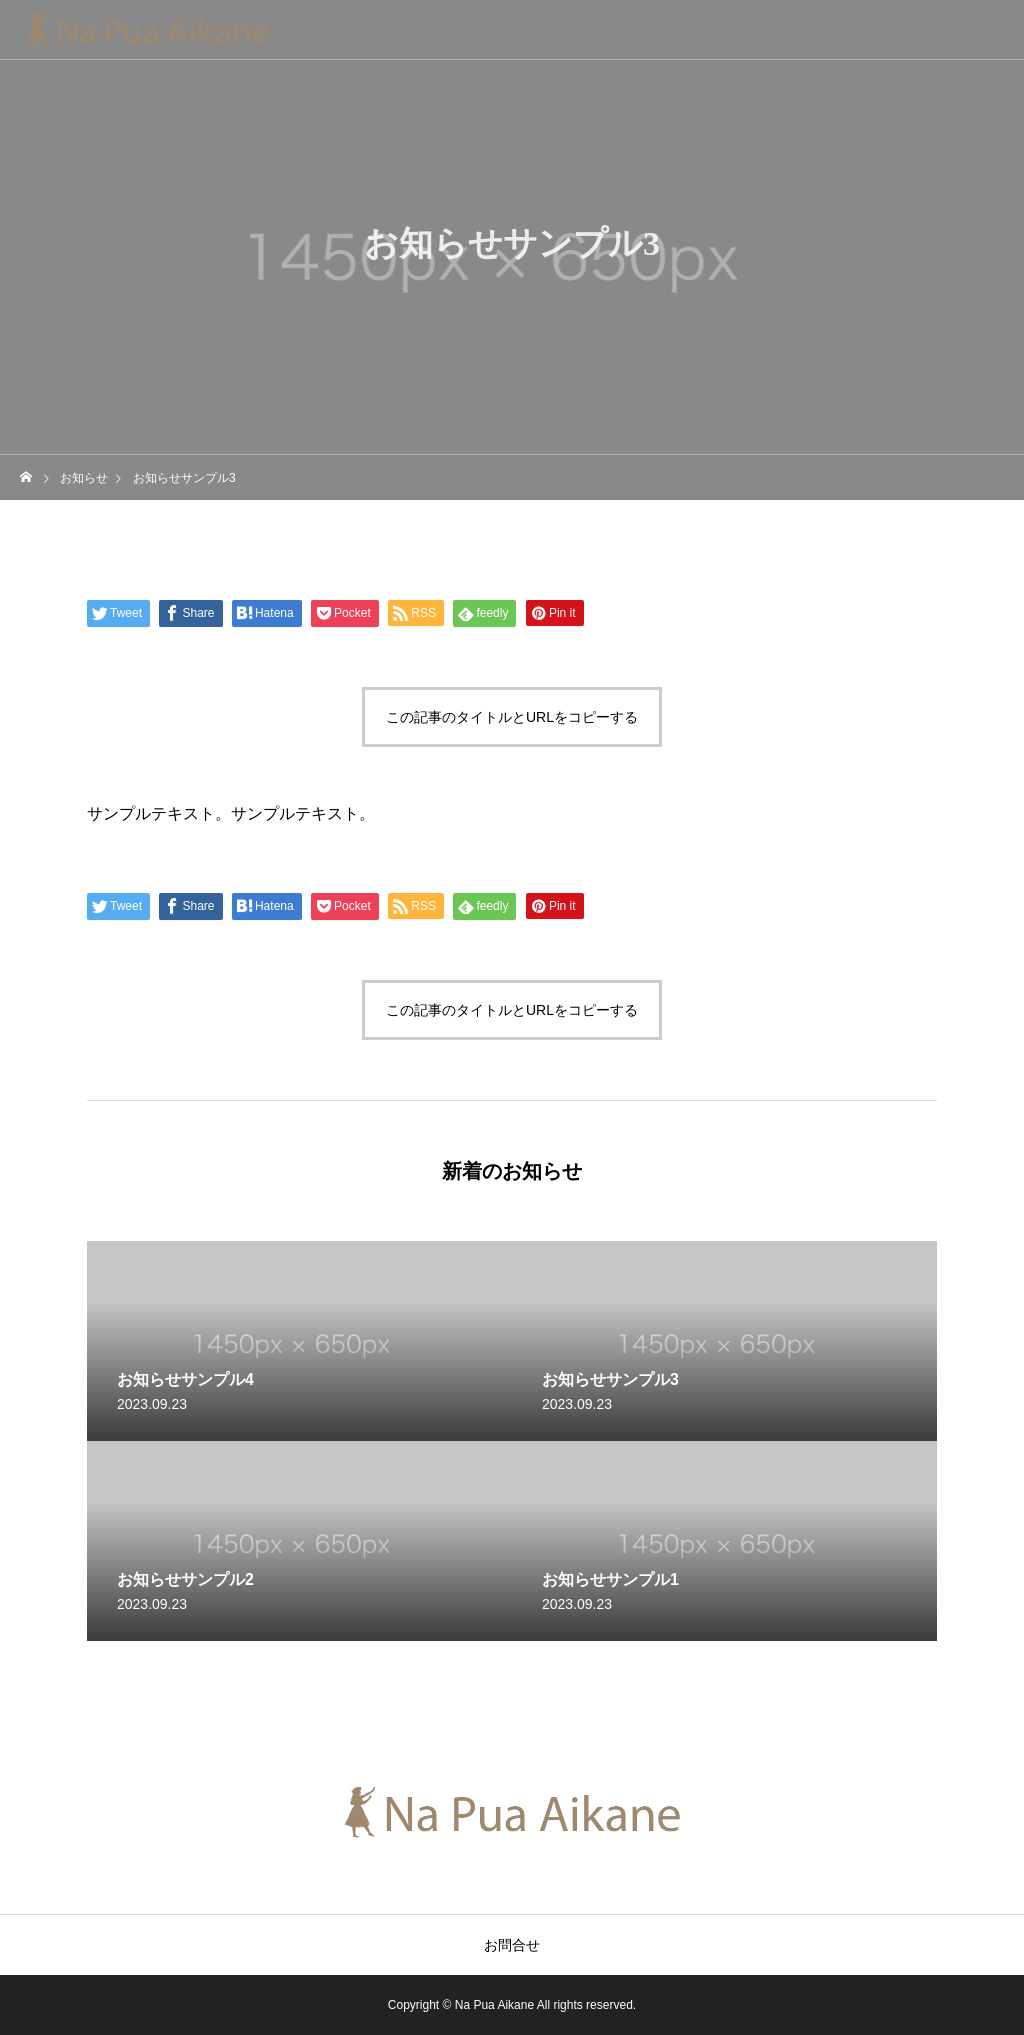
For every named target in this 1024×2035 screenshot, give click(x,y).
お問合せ (512, 1945)
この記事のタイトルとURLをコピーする (512, 717)
